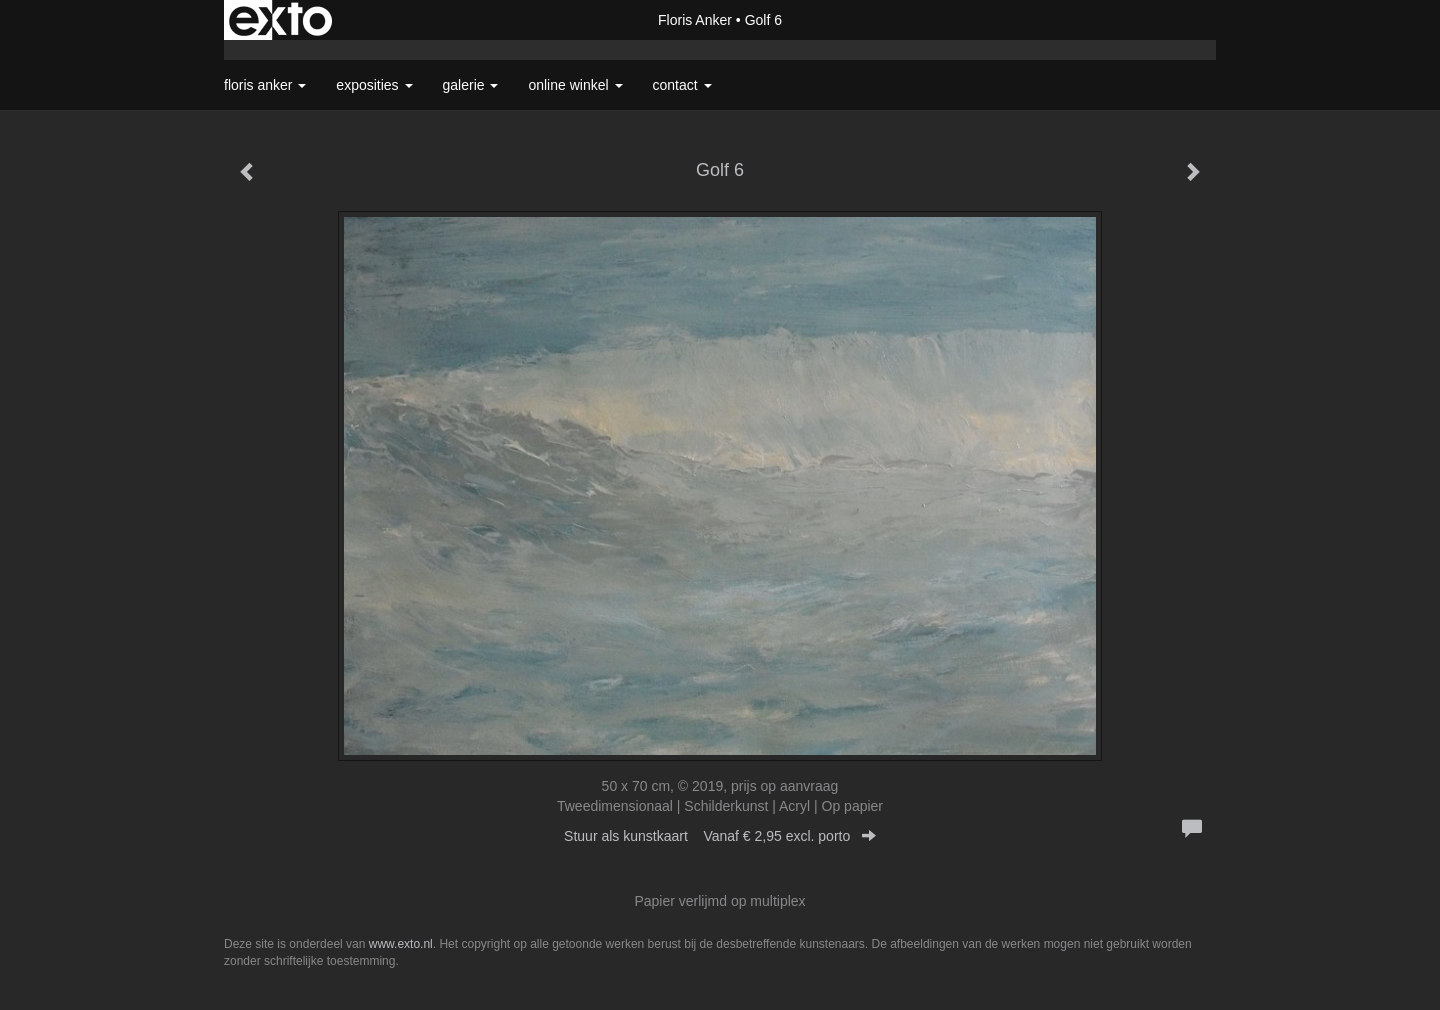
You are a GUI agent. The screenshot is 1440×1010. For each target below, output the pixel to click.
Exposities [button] (374, 85)
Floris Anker (695, 20)
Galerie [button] (471, 85)
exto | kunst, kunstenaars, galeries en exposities (280, 20)
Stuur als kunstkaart (720, 836)
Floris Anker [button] (265, 85)
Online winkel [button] (575, 85)
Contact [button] (682, 85)
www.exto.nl (401, 944)
